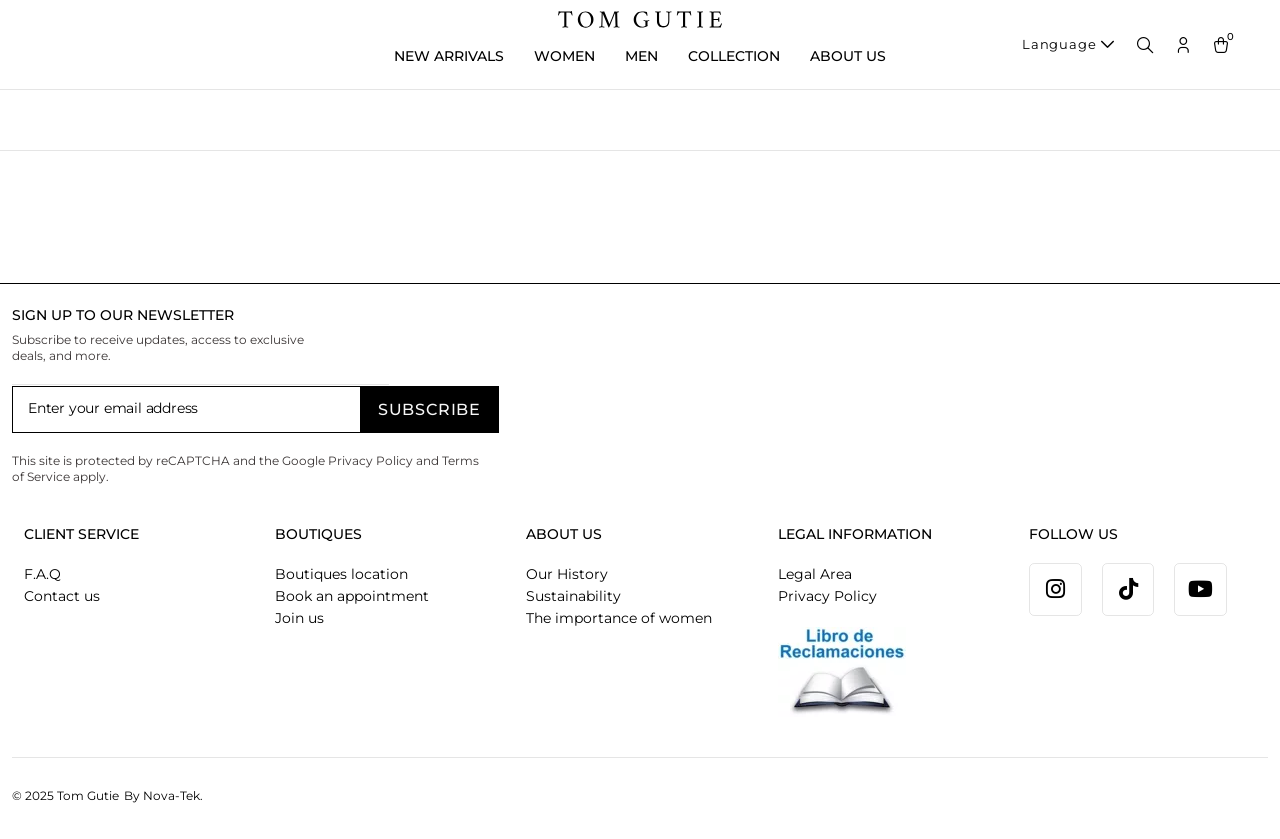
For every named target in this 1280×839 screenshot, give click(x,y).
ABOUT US (848, 56)
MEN (641, 56)
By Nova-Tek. (163, 795)
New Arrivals (449, 56)
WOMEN (564, 56)
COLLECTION (734, 56)
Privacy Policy (370, 460)
